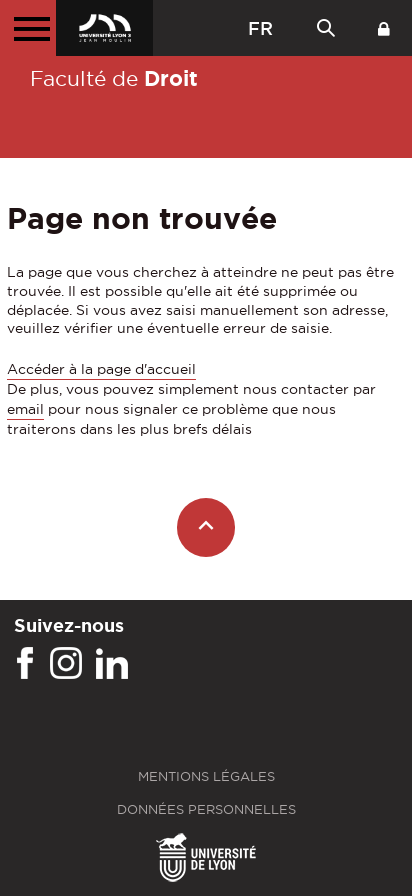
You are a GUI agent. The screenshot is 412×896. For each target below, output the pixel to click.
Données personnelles (206, 809)
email (25, 409)
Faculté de (114, 78)
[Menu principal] (28, 28)
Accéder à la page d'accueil (101, 369)
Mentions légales (206, 776)
